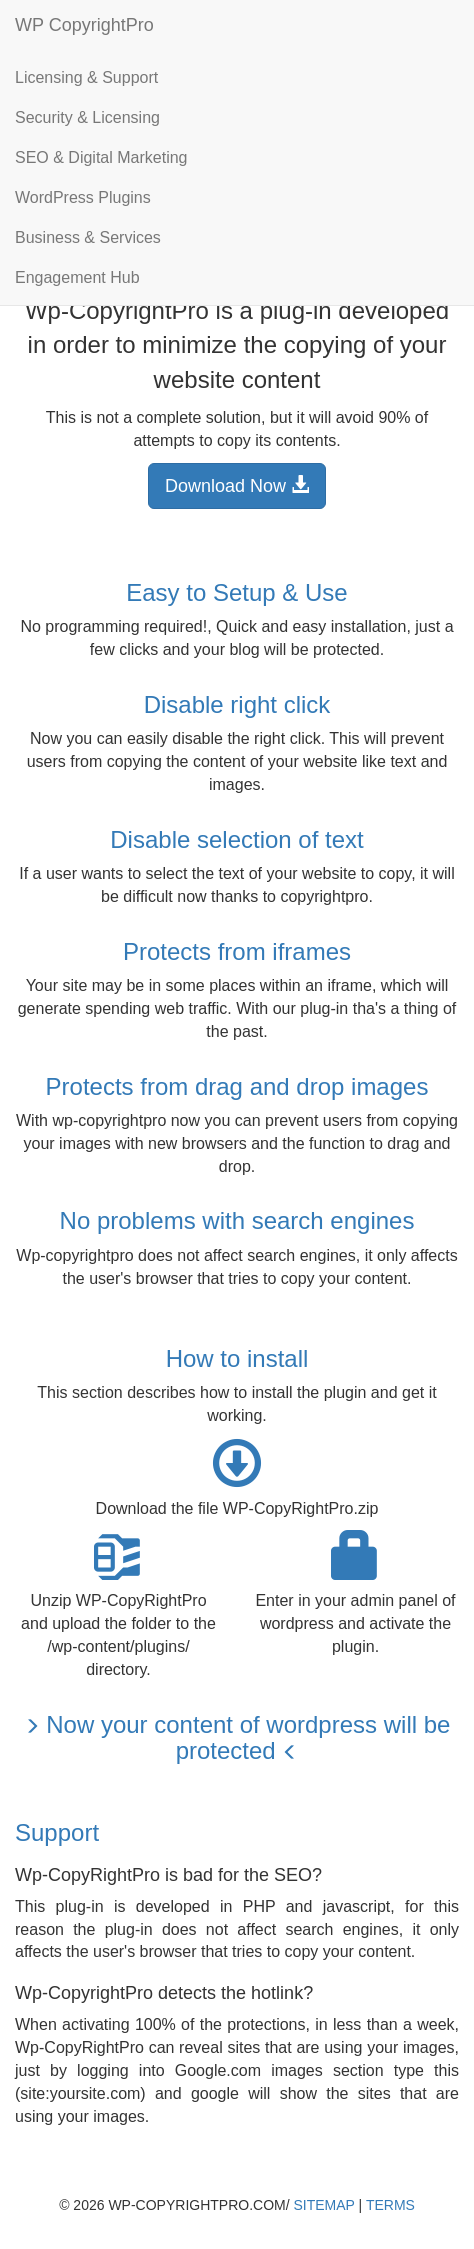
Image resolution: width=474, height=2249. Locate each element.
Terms (390, 2205)
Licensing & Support (86, 77)
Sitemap (324, 2205)
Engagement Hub (77, 277)
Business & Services (88, 237)
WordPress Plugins (83, 197)
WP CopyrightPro (84, 25)
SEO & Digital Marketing (101, 157)
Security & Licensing (87, 117)
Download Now (237, 485)
